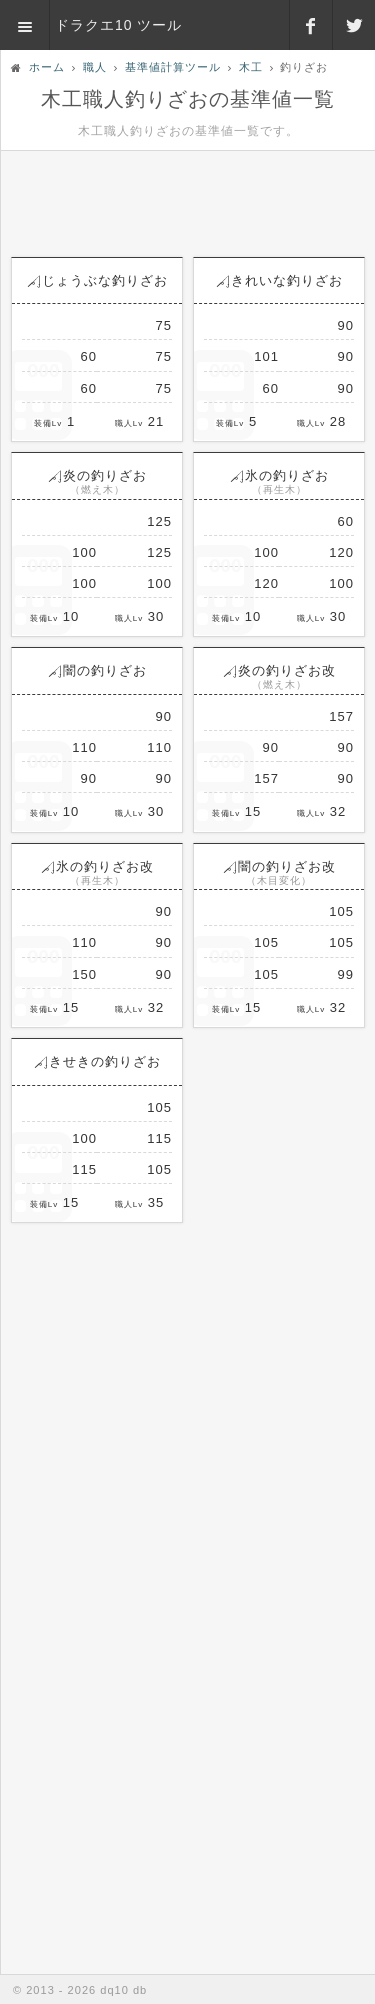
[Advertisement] (188, 196)
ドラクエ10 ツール (118, 25)
